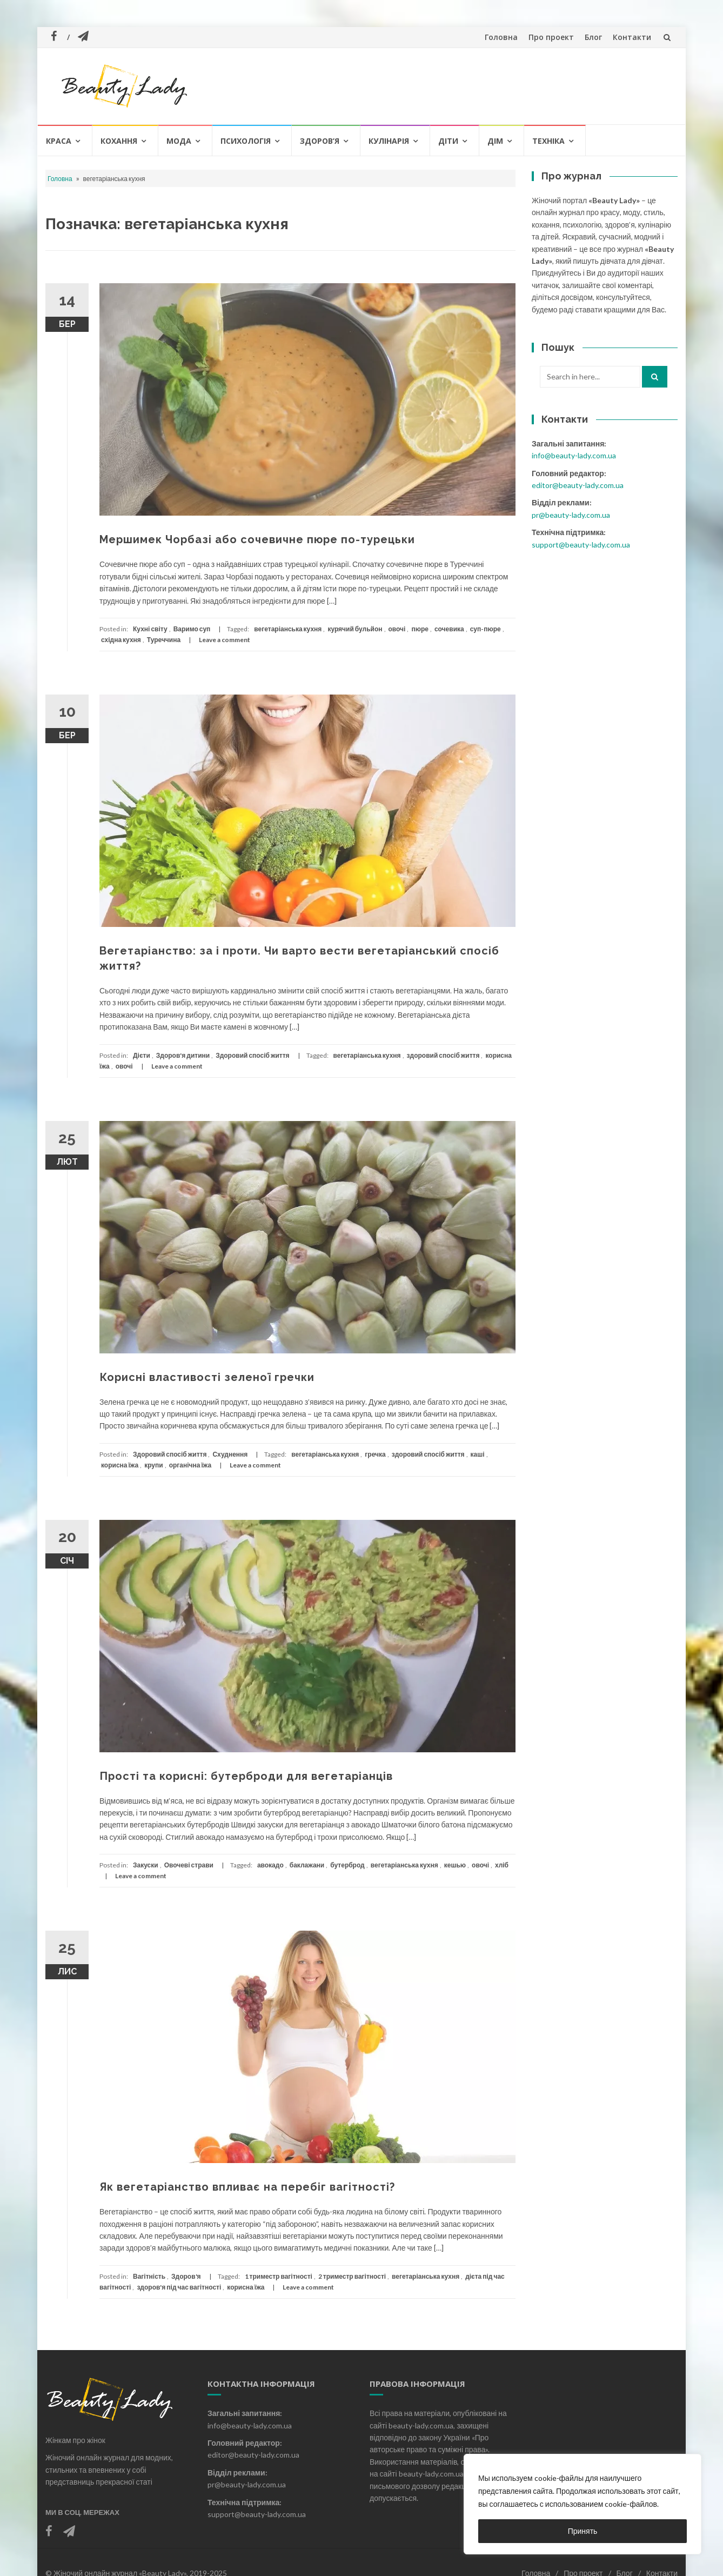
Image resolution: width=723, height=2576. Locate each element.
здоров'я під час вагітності (179, 2287)
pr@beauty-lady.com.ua (571, 514)
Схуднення (229, 1454)
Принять (583, 2530)
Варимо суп (192, 629)
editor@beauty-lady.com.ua (578, 485)
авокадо (270, 1865)
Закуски (145, 1865)
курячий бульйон (354, 629)
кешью (455, 1865)
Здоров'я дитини (183, 1055)
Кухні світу (150, 629)
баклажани (307, 1865)
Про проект (551, 37)
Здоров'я (186, 2276)
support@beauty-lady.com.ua (581, 544)
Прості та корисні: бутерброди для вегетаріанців (246, 1776)
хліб (501, 1865)
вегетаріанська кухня (288, 629)
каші (478, 1454)
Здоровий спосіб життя (252, 1055)
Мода (178, 141)
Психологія (245, 141)
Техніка (548, 141)
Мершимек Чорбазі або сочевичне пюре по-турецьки (257, 539)
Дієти (141, 1055)
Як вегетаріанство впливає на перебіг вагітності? (247, 2186)
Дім (495, 141)
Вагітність (149, 2276)
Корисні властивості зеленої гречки (206, 1377)
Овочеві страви (188, 1865)
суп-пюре (485, 629)
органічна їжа (190, 1465)
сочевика (449, 629)
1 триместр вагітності (278, 2276)
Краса (58, 141)
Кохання (119, 141)
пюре (420, 629)
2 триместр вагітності (352, 2276)
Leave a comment (224, 640)
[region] (582, 2504)
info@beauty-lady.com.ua (574, 455)
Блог (593, 37)
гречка (375, 1454)
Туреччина (163, 640)
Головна (501, 37)
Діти (448, 141)
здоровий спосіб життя (443, 1055)
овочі (397, 629)
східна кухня (121, 640)
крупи (153, 1465)
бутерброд (347, 1865)
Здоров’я (319, 141)
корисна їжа (119, 1465)
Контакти (632, 37)
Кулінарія (389, 141)
